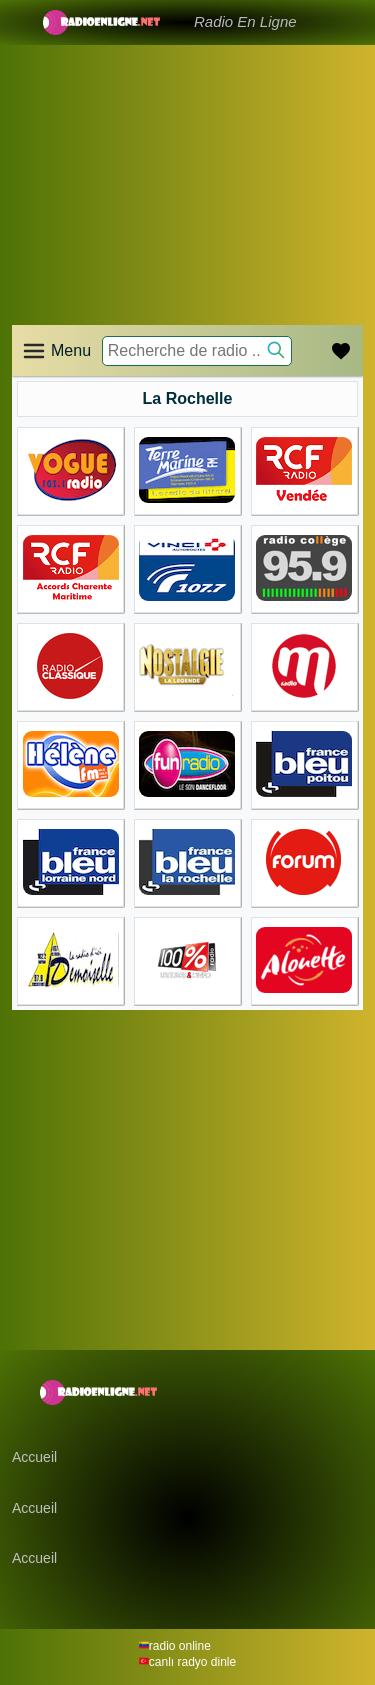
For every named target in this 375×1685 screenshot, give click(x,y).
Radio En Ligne (245, 21)
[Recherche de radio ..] (197, 351)
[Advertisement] (187, 160)
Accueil (34, 1457)
